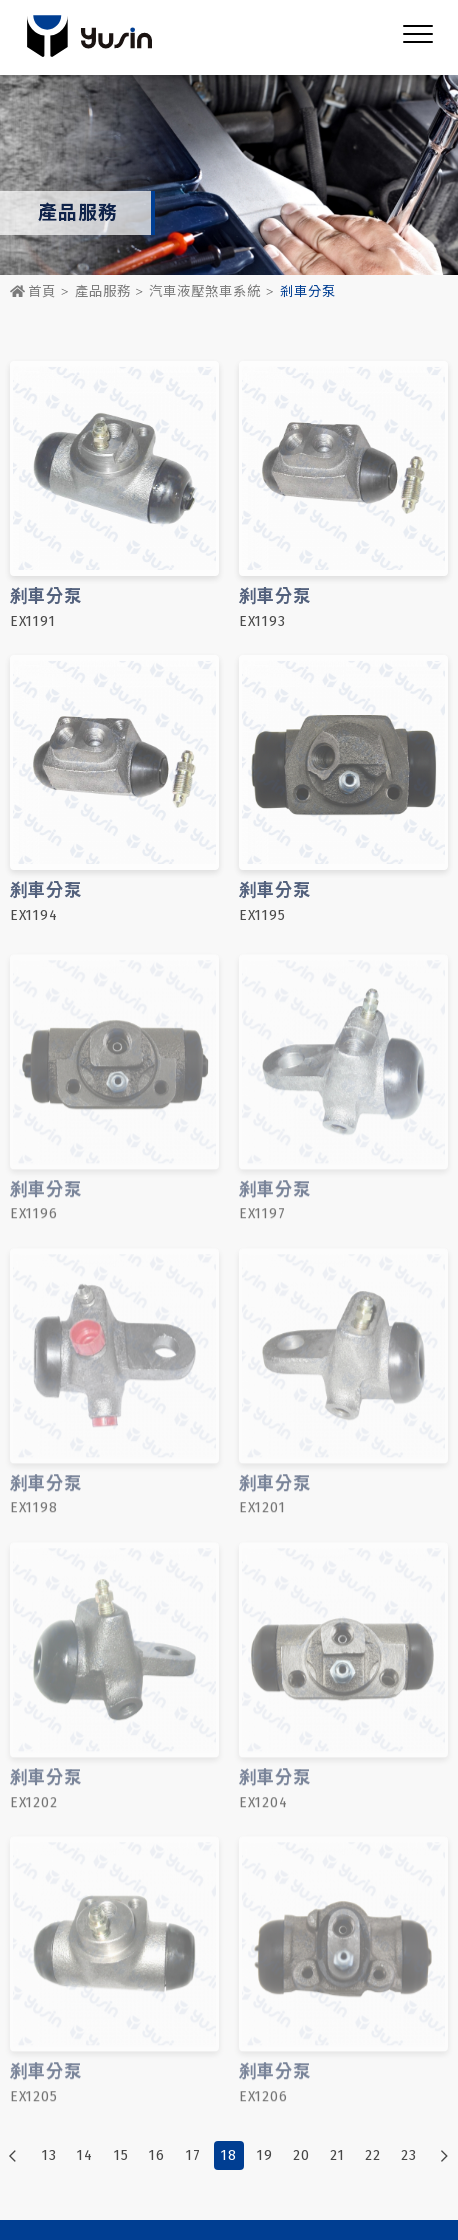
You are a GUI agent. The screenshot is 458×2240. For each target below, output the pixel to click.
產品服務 (103, 292)
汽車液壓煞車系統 (205, 292)
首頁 (33, 292)
